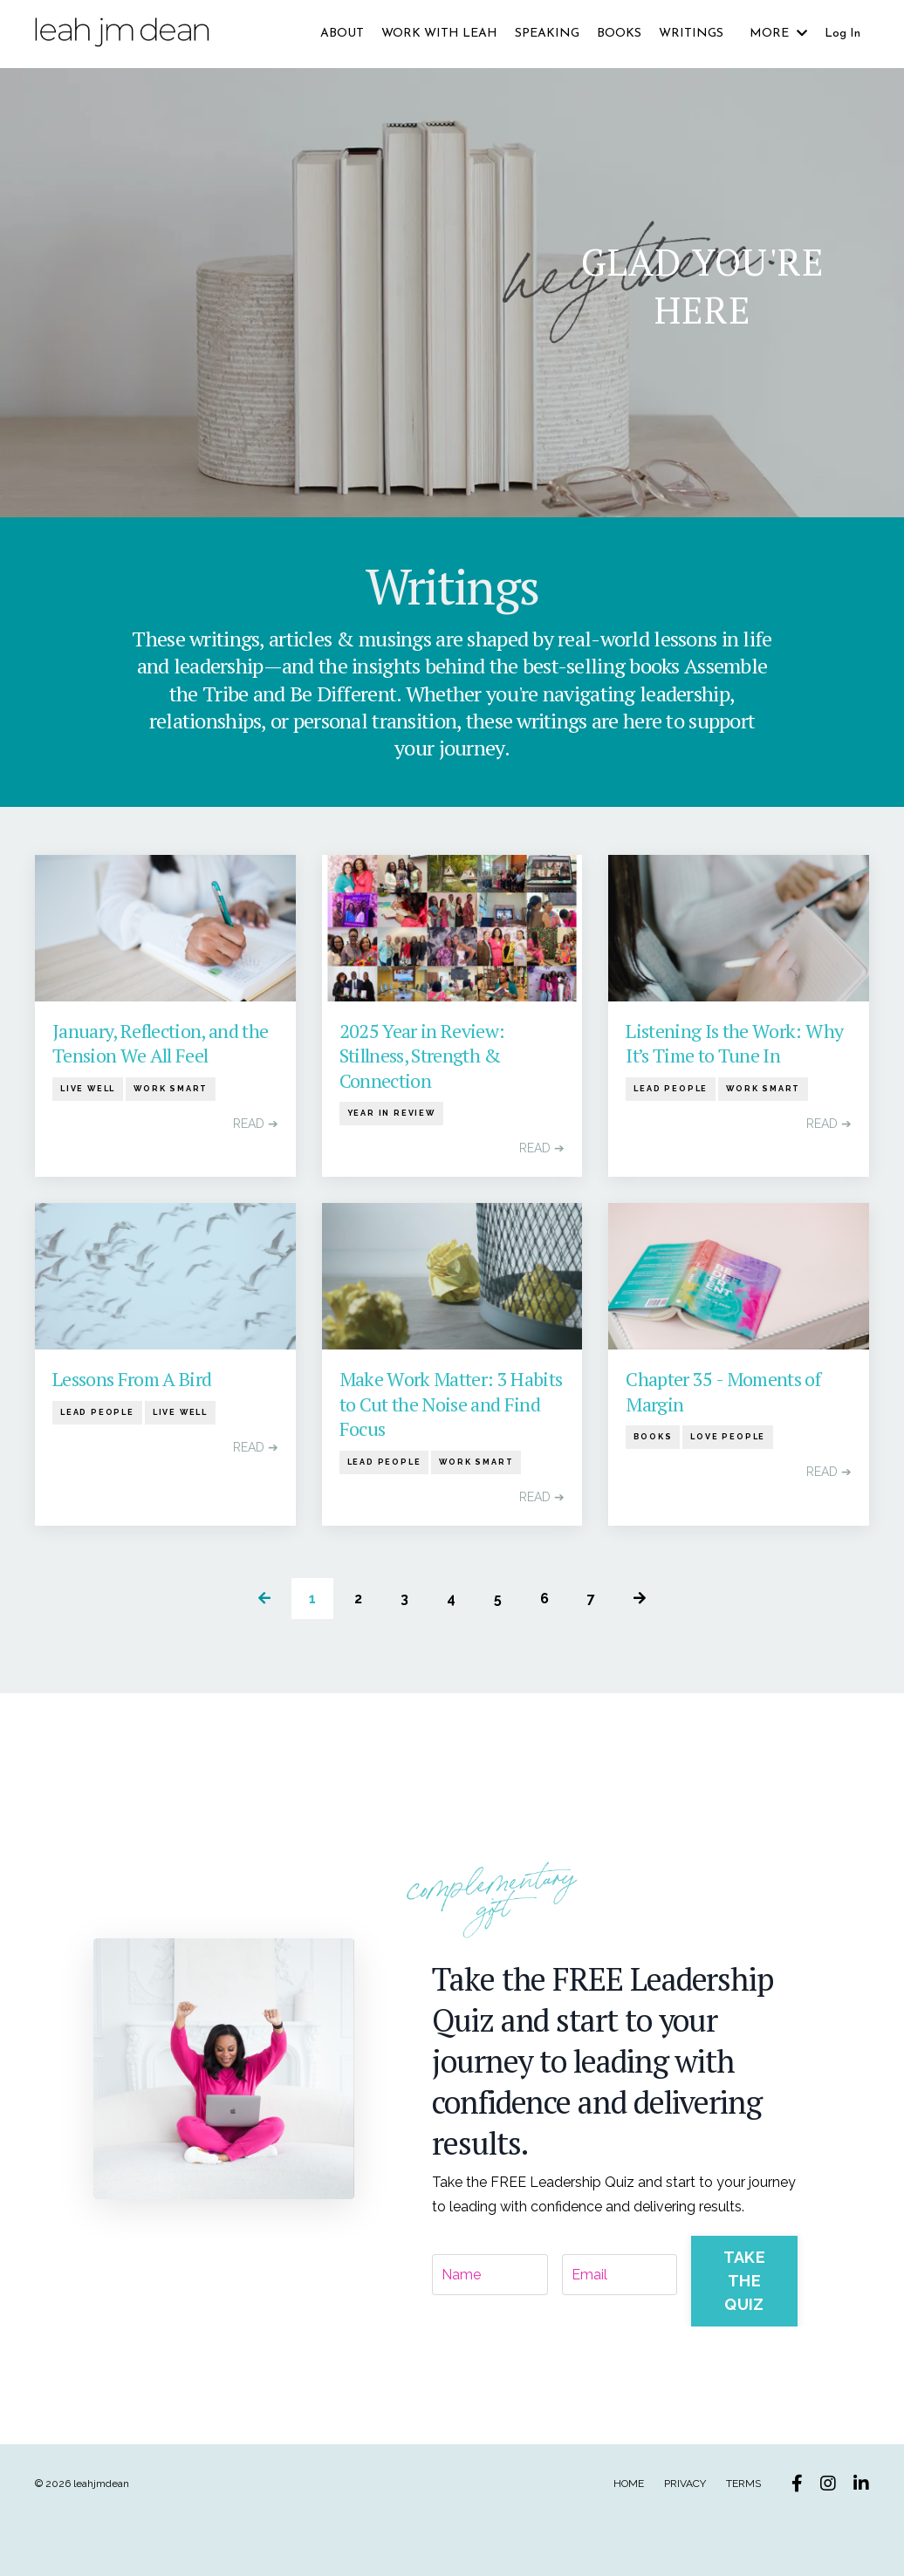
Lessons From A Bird (131, 1382)
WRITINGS (691, 33)
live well (87, 1091)
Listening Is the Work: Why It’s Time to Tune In (734, 1046)
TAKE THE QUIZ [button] (744, 2279)
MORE (778, 33)
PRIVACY (685, 2481)
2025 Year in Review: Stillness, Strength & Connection (422, 1059)
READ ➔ (255, 1126)
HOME (628, 2481)
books (652, 1440)
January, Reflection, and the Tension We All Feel (160, 1046)
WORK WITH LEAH (439, 33)
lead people (670, 1091)
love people (727, 1440)
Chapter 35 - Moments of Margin (723, 1394)
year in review (391, 1116)
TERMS (743, 2481)
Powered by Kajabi (816, 2531)
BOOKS (619, 33)
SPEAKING (547, 33)
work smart (171, 1091)
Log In (842, 33)
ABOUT (342, 33)
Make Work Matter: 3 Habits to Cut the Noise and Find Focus (451, 1407)
